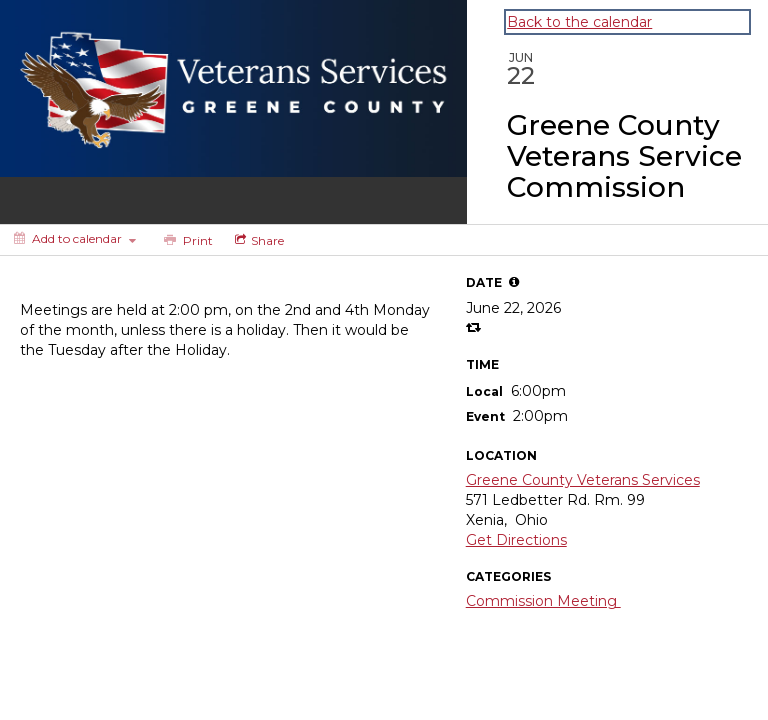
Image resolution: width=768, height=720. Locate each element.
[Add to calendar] (75, 238)
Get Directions (516, 540)
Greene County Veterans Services (583, 480)
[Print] (186, 240)
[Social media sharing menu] (257, 240)
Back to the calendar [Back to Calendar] (579, 22)
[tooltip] (514, 282)
